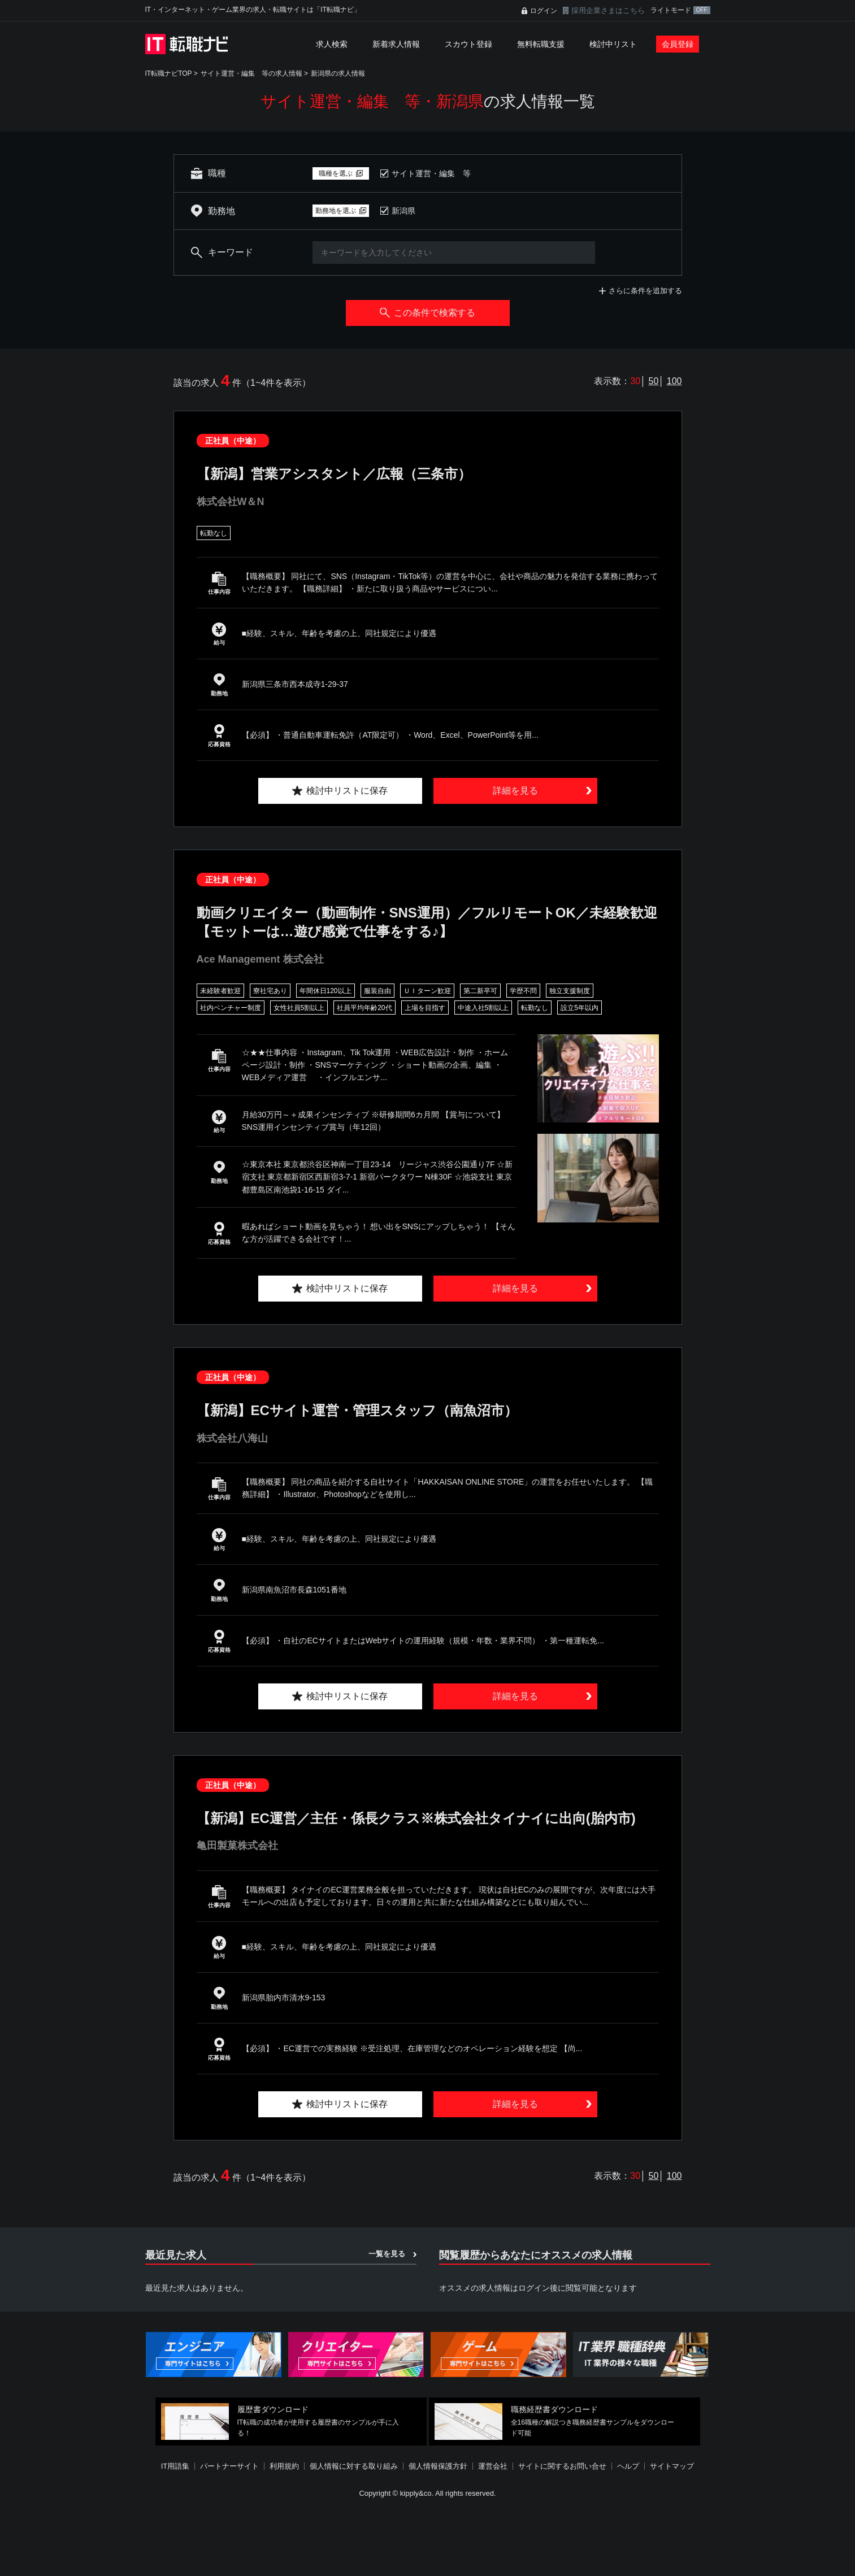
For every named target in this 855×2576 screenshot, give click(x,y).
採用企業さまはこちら (608, 10)
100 (674, 381)
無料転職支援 (541, 44)
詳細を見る (515, 790)
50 (654, 381)
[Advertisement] (427, 2539)
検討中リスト (613, 44)
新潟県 (403, 210)
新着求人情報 (396, 44)
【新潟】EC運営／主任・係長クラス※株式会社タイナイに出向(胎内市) (416, 1818)
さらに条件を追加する (645, 290)
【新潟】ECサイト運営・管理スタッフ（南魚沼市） (357, 1410)
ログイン (543, 11)
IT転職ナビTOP (168, 73)
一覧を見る (386, 2253)
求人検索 (332, 44)
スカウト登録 (468, 44)
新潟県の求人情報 (338, 73)
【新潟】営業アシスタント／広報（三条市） (334, 473)
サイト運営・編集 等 (431, 173)
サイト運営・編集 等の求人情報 (251, 73)
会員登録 (677, 44)
